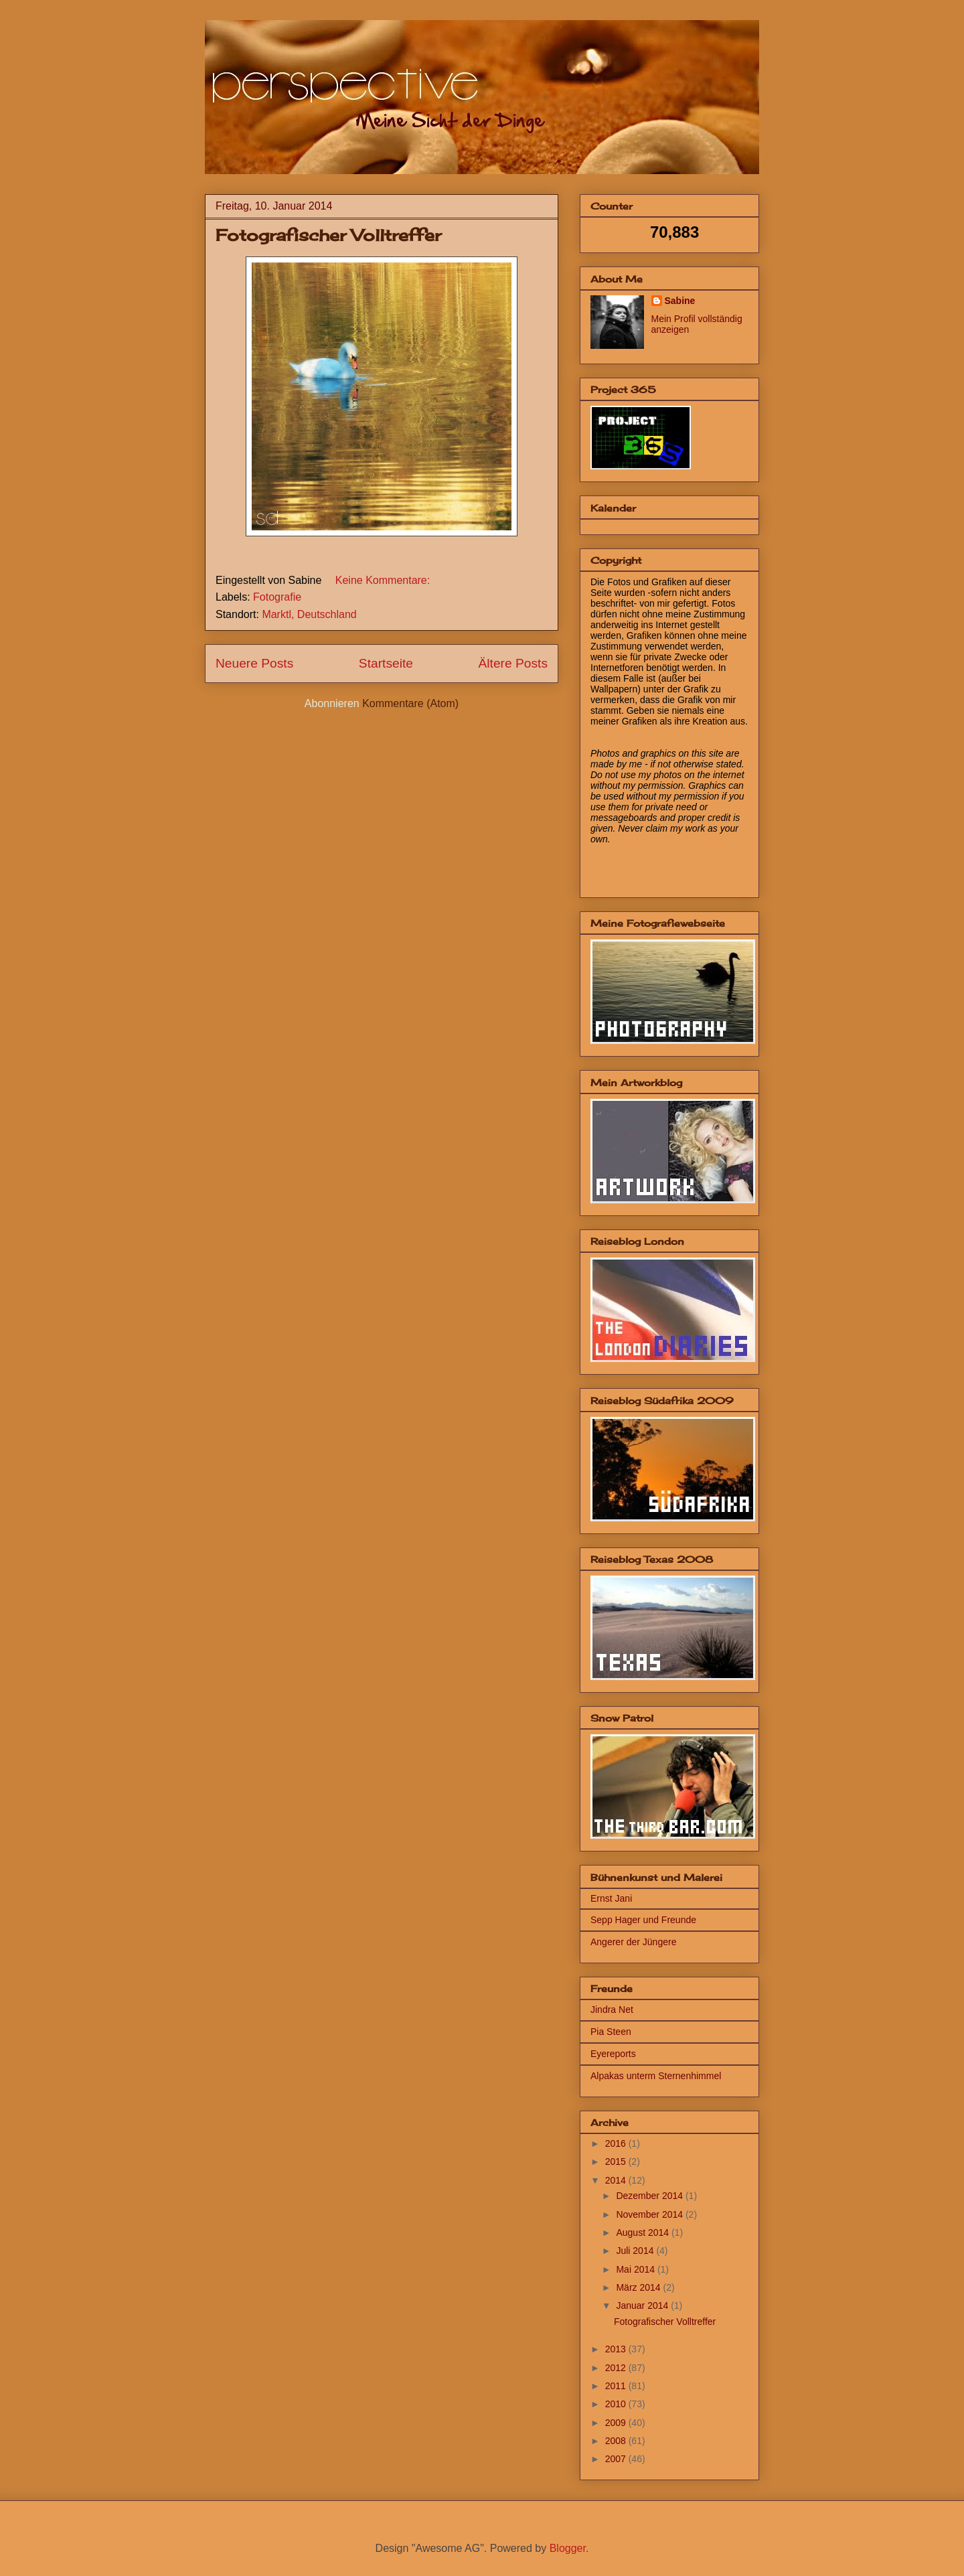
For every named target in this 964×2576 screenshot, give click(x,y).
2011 (617, 2385)
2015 (617, 2161)
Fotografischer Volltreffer (328, 235)
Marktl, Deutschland (309, 614)
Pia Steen (610, 2031)
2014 (617, 2180)
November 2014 (651, 2214)
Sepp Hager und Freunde (643, 1919)
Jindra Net (611, 2009)
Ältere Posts (513, 663)
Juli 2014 (636, 2250)
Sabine (680, 300)
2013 (617, 2349)
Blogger (568, 2548)
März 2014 (639, 2287)
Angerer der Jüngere (633, 1942)
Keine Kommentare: (382, 580)
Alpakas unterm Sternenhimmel (655, 2075)
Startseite (386, 663)
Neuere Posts (254, 663)
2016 (617, 2143)
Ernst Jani (611, 1898)
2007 (617, 2458)
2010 (617, 2404)
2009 (617, 2422)
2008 (617, 2440)
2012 (617, 2367)
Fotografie (277, 597)
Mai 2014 (636, 2269)
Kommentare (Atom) (410, 703)
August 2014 (643, 2232)
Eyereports (613, 2053)
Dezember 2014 (651, 2195)
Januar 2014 (643, 2305)
